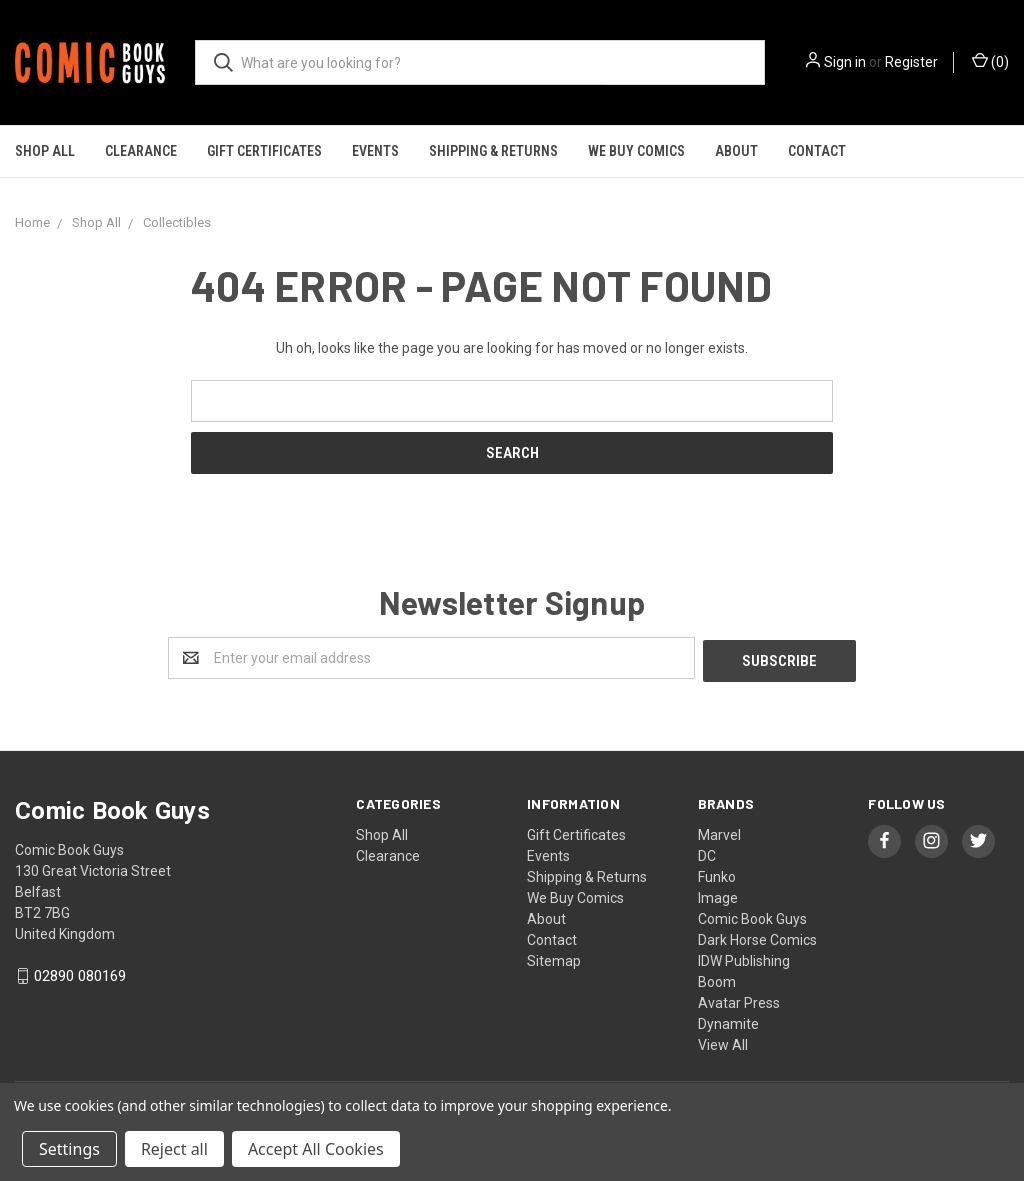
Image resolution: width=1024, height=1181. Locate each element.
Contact (817, 151)
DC (707, 853)
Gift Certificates (264, 151)
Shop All (45, 151)
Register (911, 62)
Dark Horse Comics (757, 937)
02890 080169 (80, 974)
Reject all (174, 1149)
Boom (717, 979)
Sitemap (554, 958)
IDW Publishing (744, 958)
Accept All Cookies (316, 1149)
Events (375, 151)
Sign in (845, 62)
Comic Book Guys (752, 916)
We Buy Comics (636, 151)
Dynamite (728, 1021)
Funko (717, 874)
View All (723, 1042)
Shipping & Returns (493, 151)
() (990, 61)
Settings (69, 1149)
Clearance (141, 151)
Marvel (719, 832)
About (736, 151)
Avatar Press (739, 1000)
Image (718, 895)
